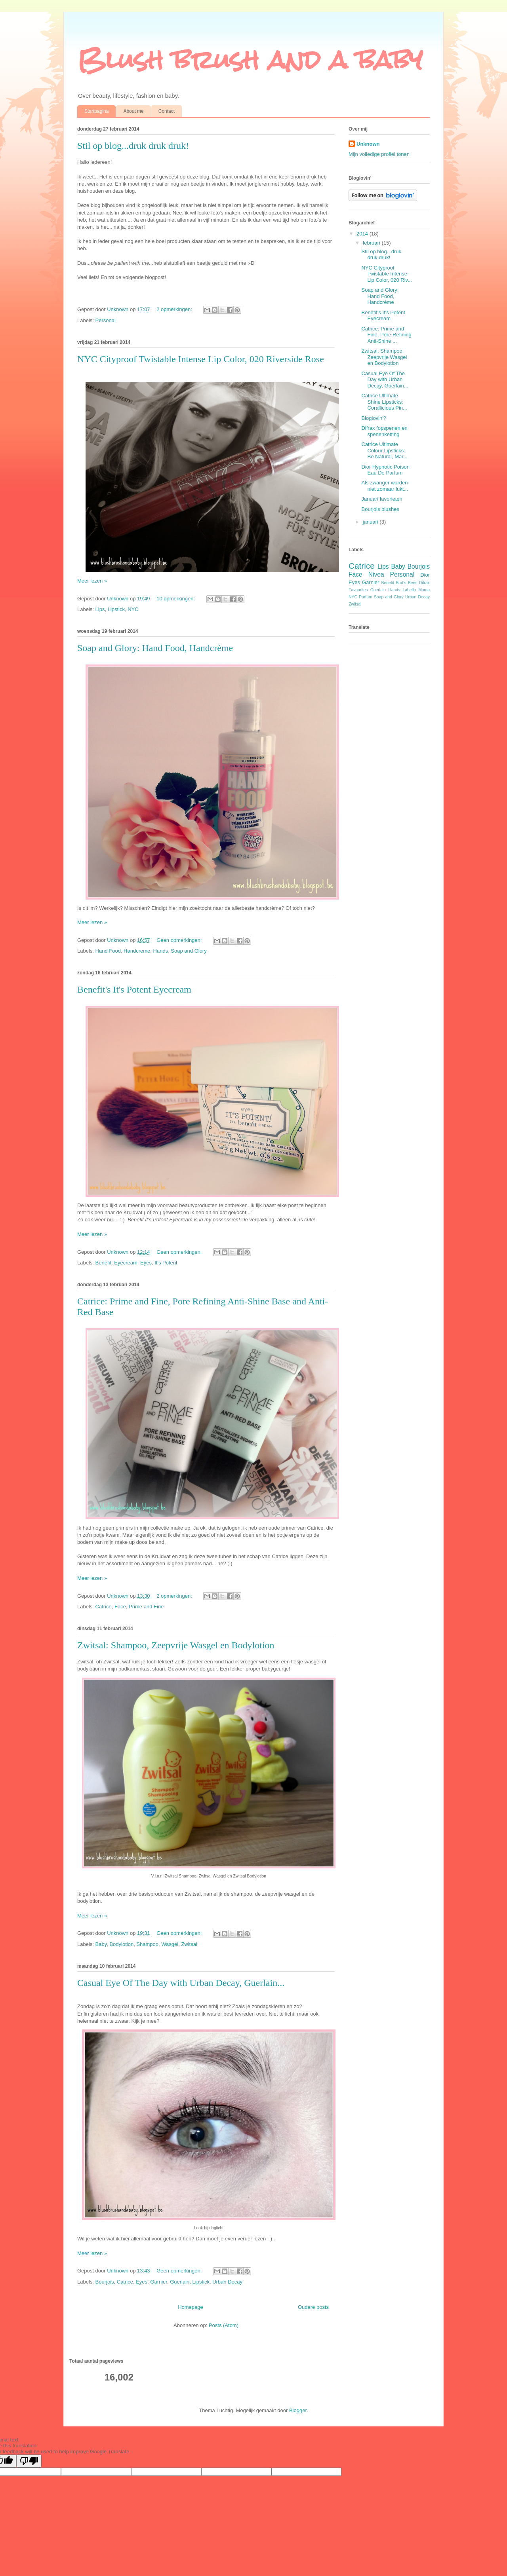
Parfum (365, 597)
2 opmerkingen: (174, 309)
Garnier (158, 2282)
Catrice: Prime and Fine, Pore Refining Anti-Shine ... (386, 335)
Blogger (298, 2410)
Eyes (146, 1263)
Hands (160, 951)
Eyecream (125, 1263)
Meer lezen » (92, 581)
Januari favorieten (381, 499)
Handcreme (137, 951)
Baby (101, 1944)
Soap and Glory (188, 951)
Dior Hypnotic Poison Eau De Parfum (385, 470)
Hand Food (108, 951)
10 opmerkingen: (176, 599)
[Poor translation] (29, 2461)
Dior (425, 575)
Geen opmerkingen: (179, 940)
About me (133, 111)
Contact (166, 111)
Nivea (376, 574)
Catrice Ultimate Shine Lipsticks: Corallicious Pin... (384, 402)
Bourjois (104, 2282)
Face (120, 1607)
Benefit (103, 1263)
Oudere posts (313, 2307)
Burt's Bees (406, 583)
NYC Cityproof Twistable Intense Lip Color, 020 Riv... (386, 274)
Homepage (190, 2307)
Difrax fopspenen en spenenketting (384, 431)
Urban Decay (227, 2282)
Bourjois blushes (380, 509)
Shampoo (147, 1944)
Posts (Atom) (223, 2325)
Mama (424, 590)
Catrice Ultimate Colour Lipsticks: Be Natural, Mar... (384, 450)
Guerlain (179, 2282)
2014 (363, 234)
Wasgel (169, 1944)
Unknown (368, 144)
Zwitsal (189, 1944)
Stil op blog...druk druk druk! (133, 145)
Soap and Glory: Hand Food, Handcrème (155, 648)
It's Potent (165, 1263)
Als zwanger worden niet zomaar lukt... (384, 486)
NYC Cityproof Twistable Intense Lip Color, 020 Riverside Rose (200, 359)
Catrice (103, 1607)
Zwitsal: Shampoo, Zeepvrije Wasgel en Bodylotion (175, 1645)
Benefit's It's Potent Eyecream (134, 989)
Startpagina (96, 111)
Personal (105, 320)
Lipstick (116, 609)
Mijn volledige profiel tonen (379, 154)
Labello (409, 590)
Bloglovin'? (373, 418)
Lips (100, 609)
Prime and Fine (146, 1607)
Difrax (424, 583)
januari (371, 522)
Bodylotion (121, 1944)
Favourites (358, 590)
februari (372, 243)
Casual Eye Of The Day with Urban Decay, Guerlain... (180, 1983)
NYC (133, 609)
